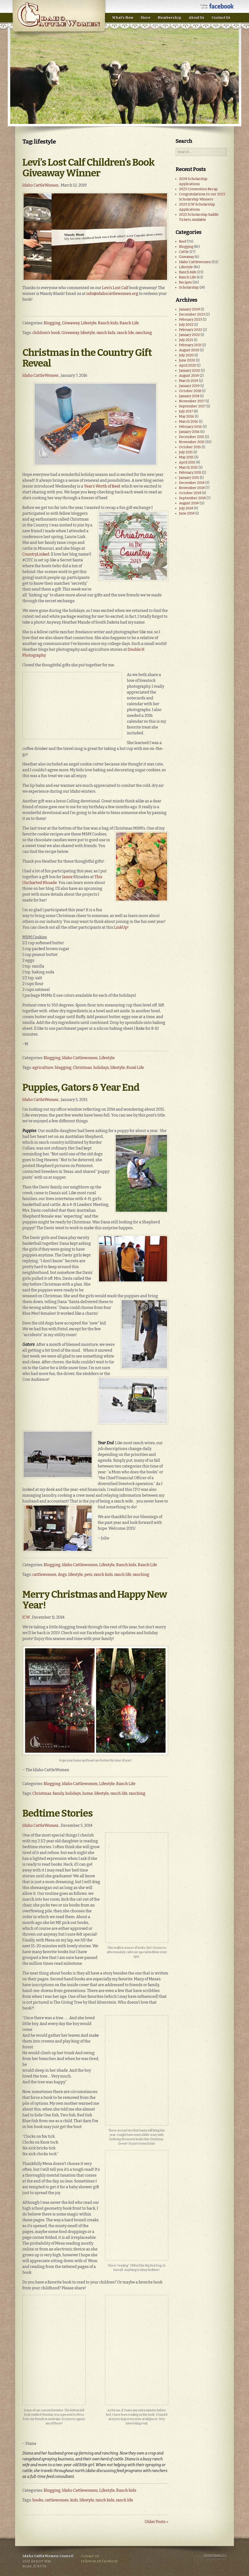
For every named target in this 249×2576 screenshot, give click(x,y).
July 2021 (186, 340)
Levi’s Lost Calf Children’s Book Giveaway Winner (88, 168)
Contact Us (221, 18)
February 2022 (190, 330)
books (37, 2500)
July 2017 (186, 411)
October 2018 (190, 391)
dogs (62, 1574)
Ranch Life (129, 323)
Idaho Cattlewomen (80, 1058)
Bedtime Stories (57, 1813)
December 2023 (192, 314)
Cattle (184, 252)
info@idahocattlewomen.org (112, 293)
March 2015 (188, 467)
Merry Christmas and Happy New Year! (94, 1600)
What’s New (122, 18)
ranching (143, 332)
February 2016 (190, 427)
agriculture (42, 1067)
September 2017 (192, 406)
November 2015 (192, 442)
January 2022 (189, 335)
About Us (196, 18)
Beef (182, 242)
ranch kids (106, 332)
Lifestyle (89, 323)
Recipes (185, 282)
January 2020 (189, 371)
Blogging (52, 323)
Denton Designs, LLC (215, 2555)
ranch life (125, 332)
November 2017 (192, 401)
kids (74, 2500)
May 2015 (186, 457)
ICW (26, 1617)
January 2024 (189, 309)
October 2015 (190, 447)
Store (145, 18)
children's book (46, 332)
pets (88, 1574)
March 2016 (188, 422)
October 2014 (190, 493)
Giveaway (71, 323)
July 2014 (186, 508)
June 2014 (187, 513)
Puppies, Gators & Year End (80, 1087)
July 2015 (186, 452)
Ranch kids (108, 323)
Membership (169, 18)
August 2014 (189, 503)
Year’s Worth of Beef (102, 486)
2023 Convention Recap (198, 189)
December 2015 (191, 437)
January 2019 (189, 386)
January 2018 (189, 396)
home (87, 1793)
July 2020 (186, 355)
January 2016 (189, 432)
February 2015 (190, 473)
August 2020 (189, 350)
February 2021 (190, 345)
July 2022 (186, 325)
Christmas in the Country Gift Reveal (87, 358)
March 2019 (188, 381)
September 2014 (192, 498)
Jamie (67, 877)
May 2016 (186, 416)
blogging (63, 1067)
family (58, 1793)
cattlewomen (44, 1574)
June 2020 (187, 360)
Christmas (82, 1067)
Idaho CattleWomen (59, 19)
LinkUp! (121, 927)
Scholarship (189, 287)
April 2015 (187, 462)
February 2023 (190, 320)
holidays (101, 1067)
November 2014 (192, 488)
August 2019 (189, 376)
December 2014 (192, 483)
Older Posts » (156, 2521)
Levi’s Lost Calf (115, 287)
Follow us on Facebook (99, 2561)
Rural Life (135, 1067)
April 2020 (187, 365)
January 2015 (189, 478)
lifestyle (87, 332)
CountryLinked (35, 554)
